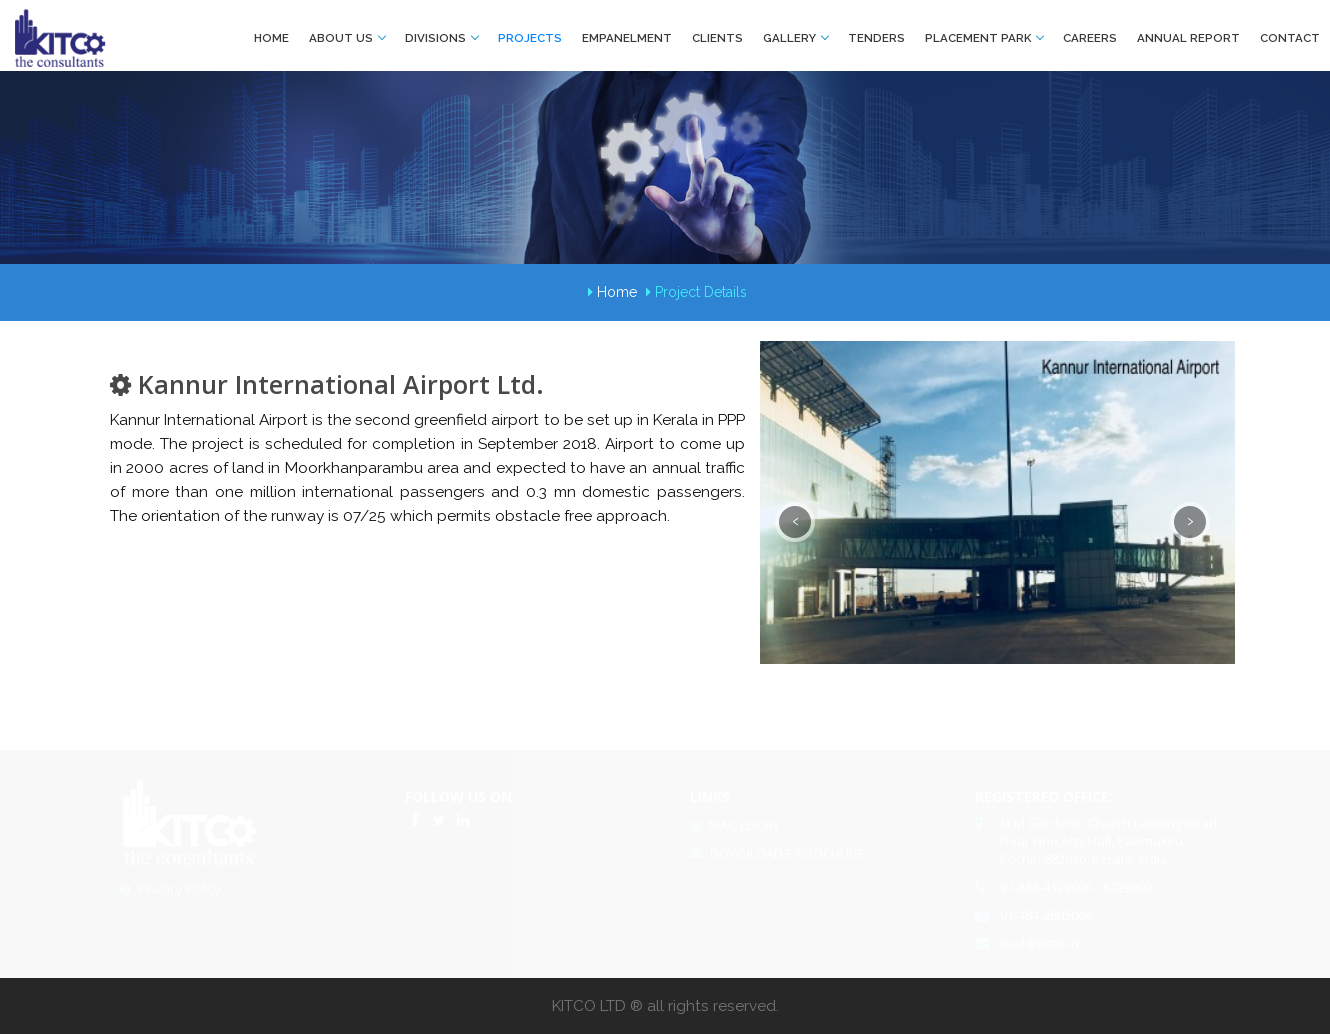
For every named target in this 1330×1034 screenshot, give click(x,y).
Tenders (876, 38)
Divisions (441, 38)
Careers (1090, 38)
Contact (1290, 38)
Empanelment (627, 38)
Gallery (795, 38)
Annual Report (1188, 38)
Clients (717, 38)
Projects (530, 38)
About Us (347, 38)
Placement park (984, 38)
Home (271, 38)
